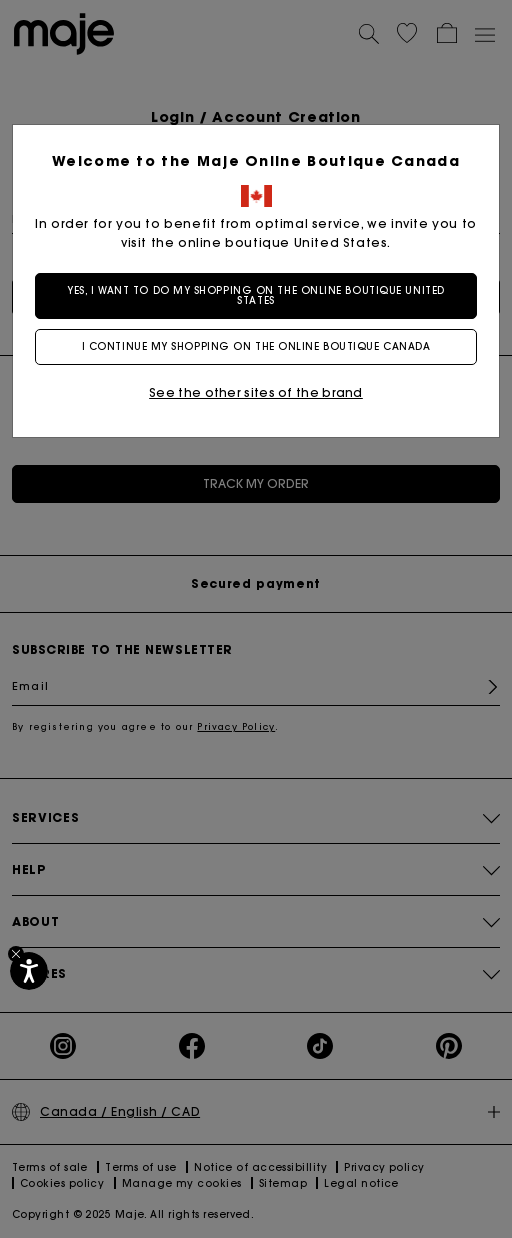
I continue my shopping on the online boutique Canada (256, 346)
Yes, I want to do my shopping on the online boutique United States (255, 295)
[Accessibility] (29, 971)
